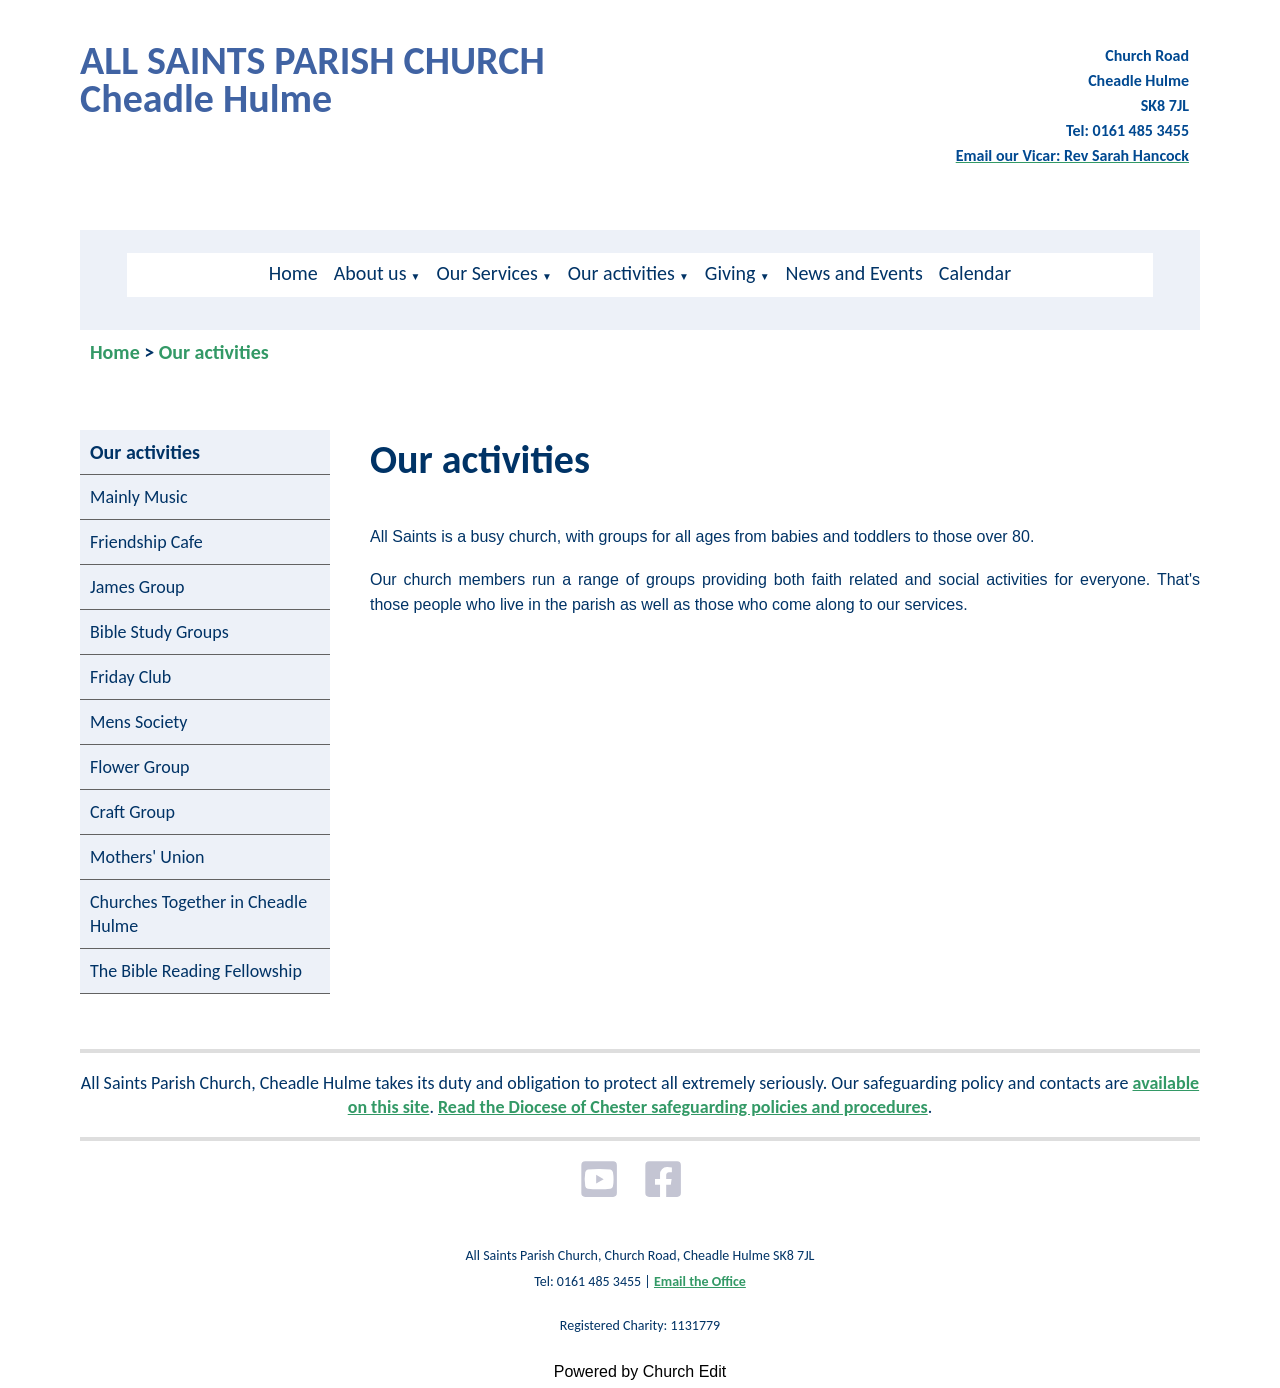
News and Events (854, 273)
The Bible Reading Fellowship (196, 971)
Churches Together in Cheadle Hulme (198, 914)
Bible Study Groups (159, 632)
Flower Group (140, 767)
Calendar (975, 273)
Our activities (621, 273)
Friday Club (130, 677)
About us (370, 273)
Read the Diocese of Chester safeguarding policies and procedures (683, 1107)
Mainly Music (139, 497)
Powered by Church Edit (640, 1371)
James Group (137, 587)
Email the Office (700, 1281)
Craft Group (132, 812)
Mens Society (138, 722)
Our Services (486, 273)
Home (293, 273)
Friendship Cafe (146, 542)
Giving (730, 273)
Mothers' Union (147, 857)
